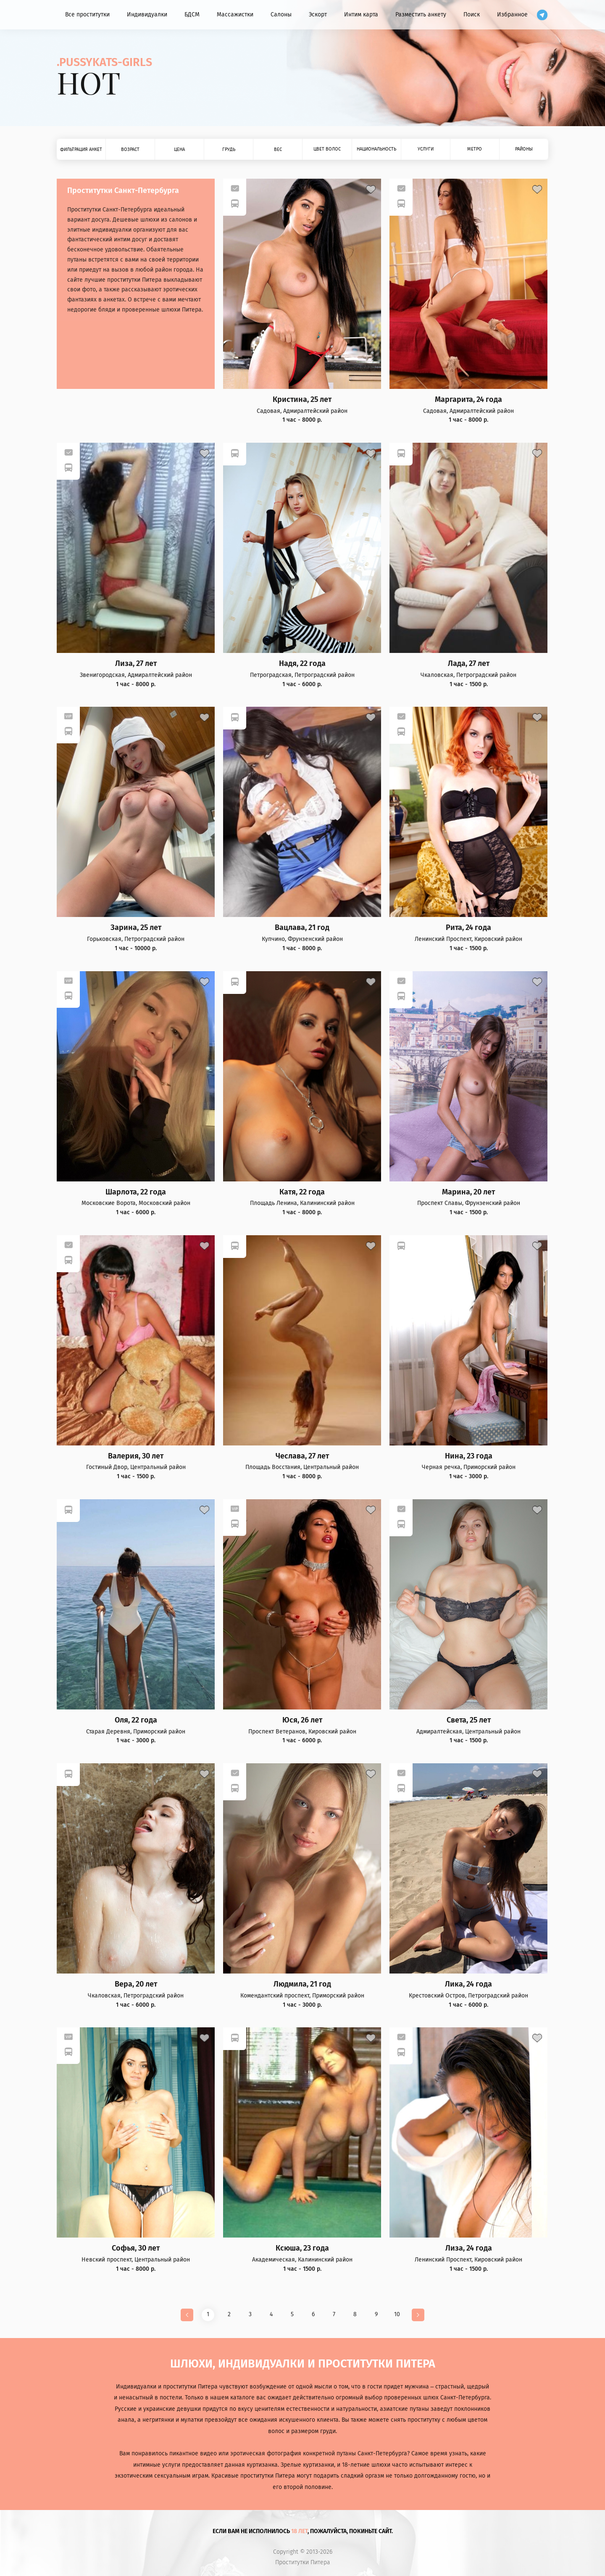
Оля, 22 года (136, 1720)
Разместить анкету (420, 14)
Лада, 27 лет (468, 663)
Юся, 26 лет (302, 1720)
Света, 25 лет (469, 1720)
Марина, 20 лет (468, 1192)
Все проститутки (87, 14)
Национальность (376, 149)
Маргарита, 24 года (468, 399)
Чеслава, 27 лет (302, 1456)
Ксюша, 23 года (302, 2248)
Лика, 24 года (468, 1984)
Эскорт (318, 14)
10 (397, 2314)
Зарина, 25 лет (135, 927)
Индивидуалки (147, 14)
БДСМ (192, 14)
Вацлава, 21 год (302, 927)
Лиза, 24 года (468, 2248)
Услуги (426, 149)
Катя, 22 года (302, 1192)
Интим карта (361, 14)
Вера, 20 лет (136, 1984)
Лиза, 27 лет (136, 663)
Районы (524, 149)
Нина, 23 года (468, 1456)
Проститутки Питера (302, 2562)
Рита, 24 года (468, 927)
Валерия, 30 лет (135, 1456)
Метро (474, 149)
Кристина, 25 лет (302, 399)
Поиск (471, 14)
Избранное (512, 14)
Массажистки (235, 14)
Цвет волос (327, 149)
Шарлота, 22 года (135, 1192)
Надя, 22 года (302, 663)
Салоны (281, 14)
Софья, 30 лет (136, 2248)
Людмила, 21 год (302, 1984)
